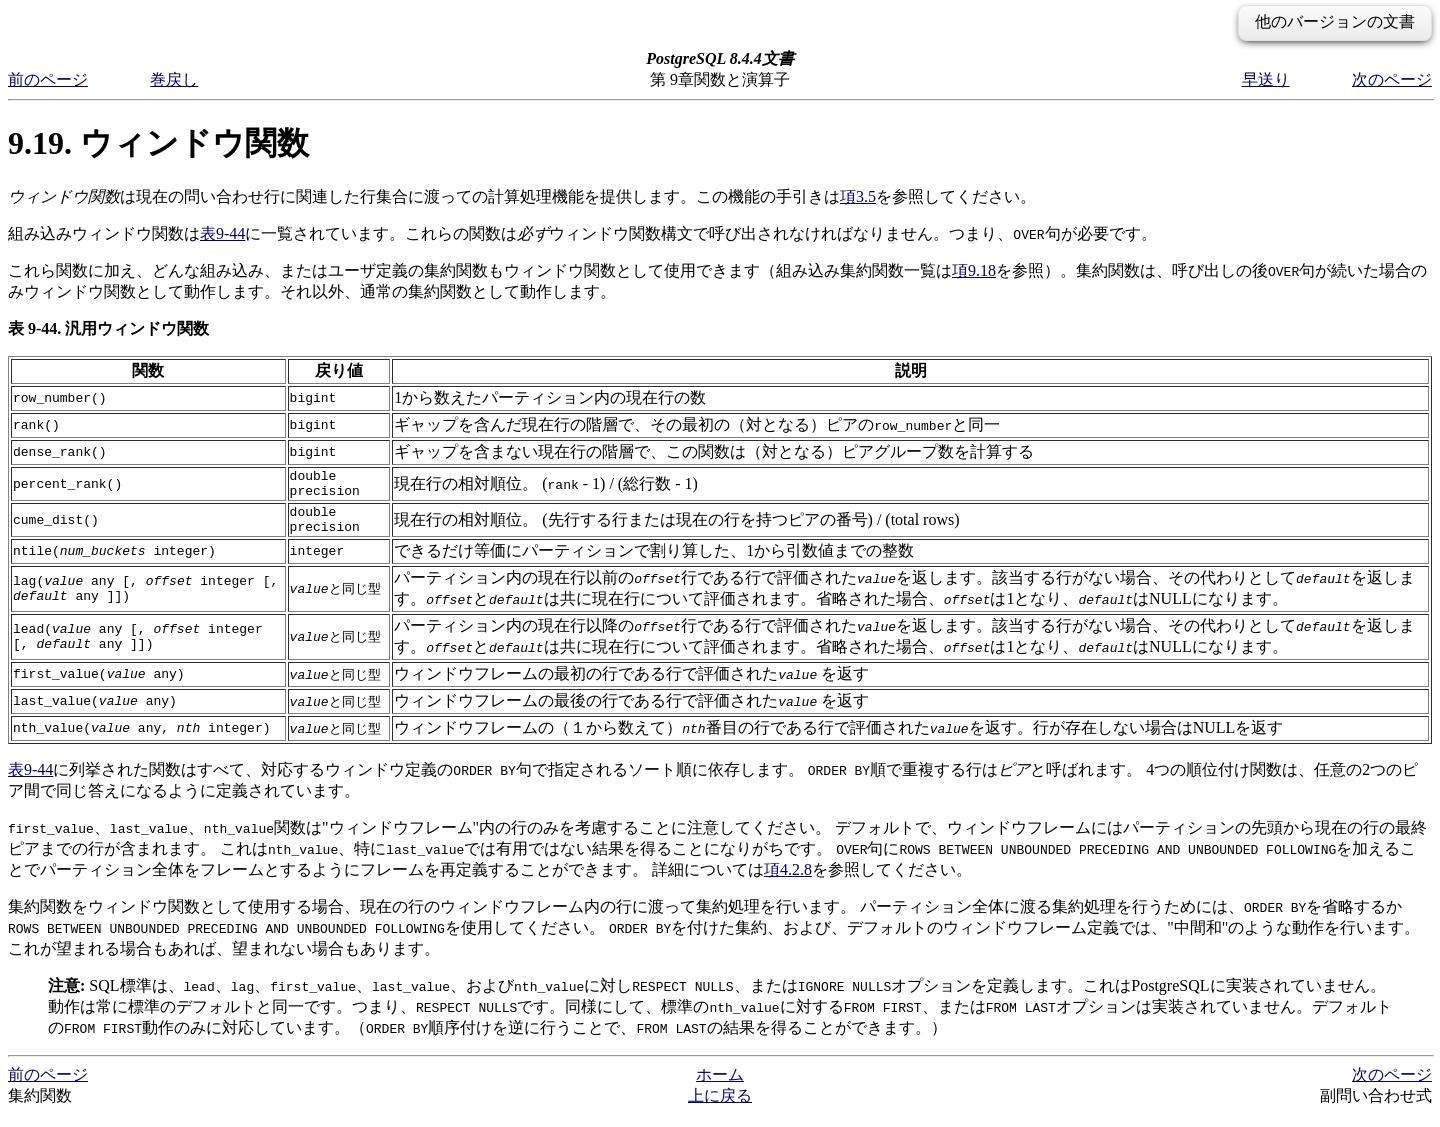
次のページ (1392, 79)
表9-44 (222, 233)
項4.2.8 (788, 881)
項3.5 (858, 196)
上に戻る (720, 1107)
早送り (1266, 79)
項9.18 (974, 270)
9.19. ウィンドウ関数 (158, 143)
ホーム (720, 1086)
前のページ (48, 79)
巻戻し (174, 79)
